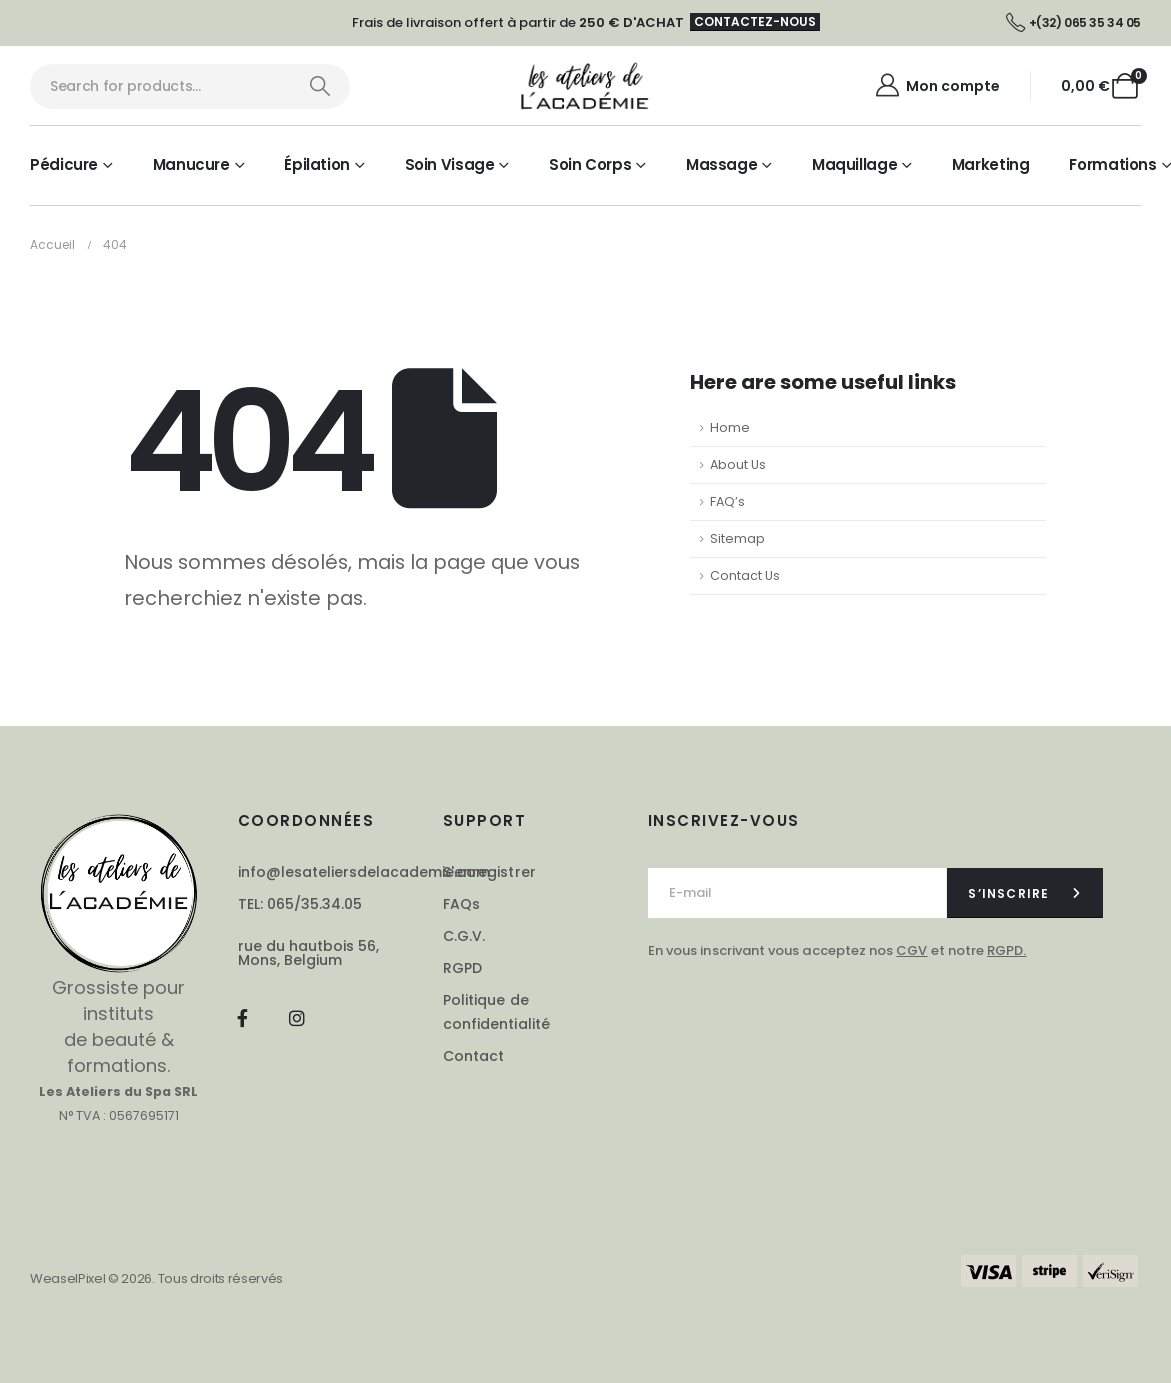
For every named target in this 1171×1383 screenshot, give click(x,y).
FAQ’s (727, 501)
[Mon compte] (936, 86)
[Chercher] (319, 86)
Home (730, 427)
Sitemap (737, 538)
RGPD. (1006, 950)
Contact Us (745, 575)
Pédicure (64, 164)
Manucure (191, 164)
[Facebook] (242, 1017)
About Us (738, 464)
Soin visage (450, 164)
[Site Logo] (585, 86)
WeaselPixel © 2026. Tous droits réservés (156, 1278)
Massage (721, 164)
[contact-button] (1025, 893)
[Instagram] (296, 1017)
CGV (911, 950)
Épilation (317, 164)
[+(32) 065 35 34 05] (1073, 23)
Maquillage (854, 164)
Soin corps (590, 164)
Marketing (991, 164)
